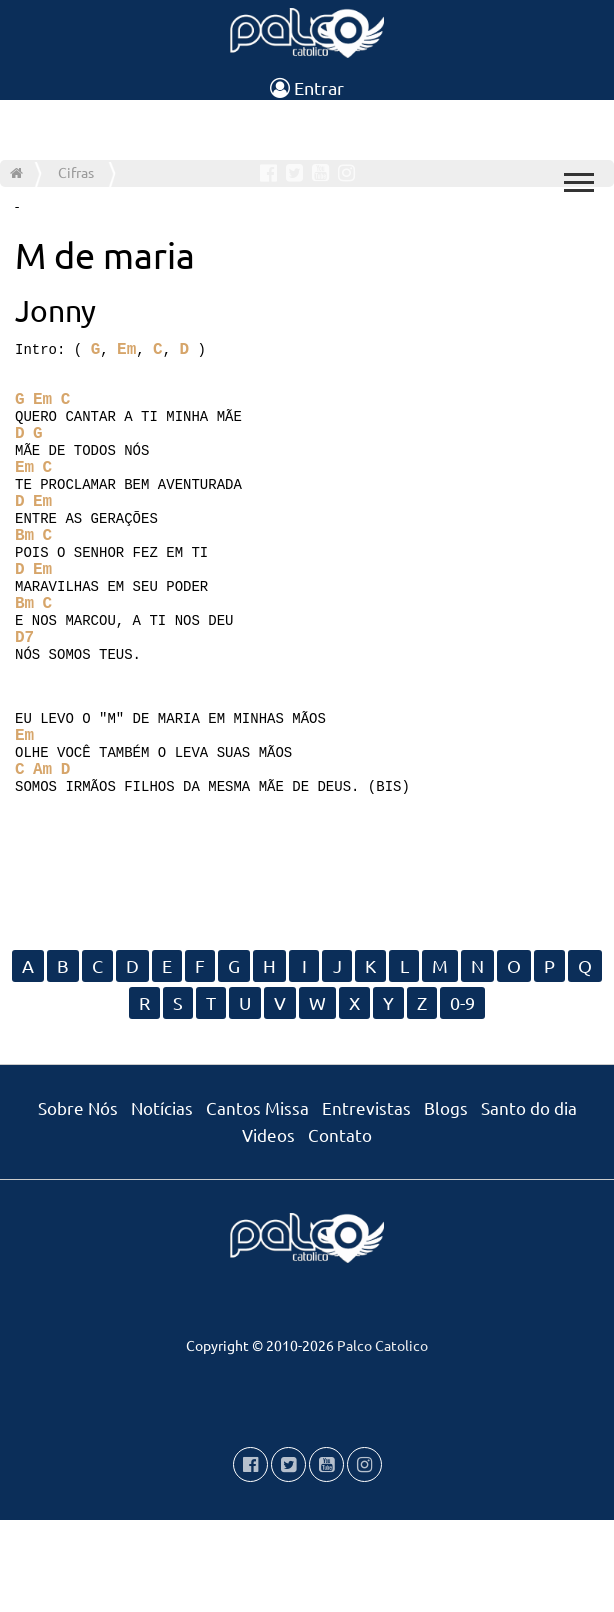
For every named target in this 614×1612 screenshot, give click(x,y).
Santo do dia (529, 1199)
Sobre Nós (78, 1199)
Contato (340, 1226)
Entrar (307, 87)
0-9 (462, 1094)
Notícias (162, 1199)
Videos (268, 1226)
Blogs (446, 1199)
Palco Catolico (382, 1437)
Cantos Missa (257, 1199)
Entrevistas (366, 1199)
